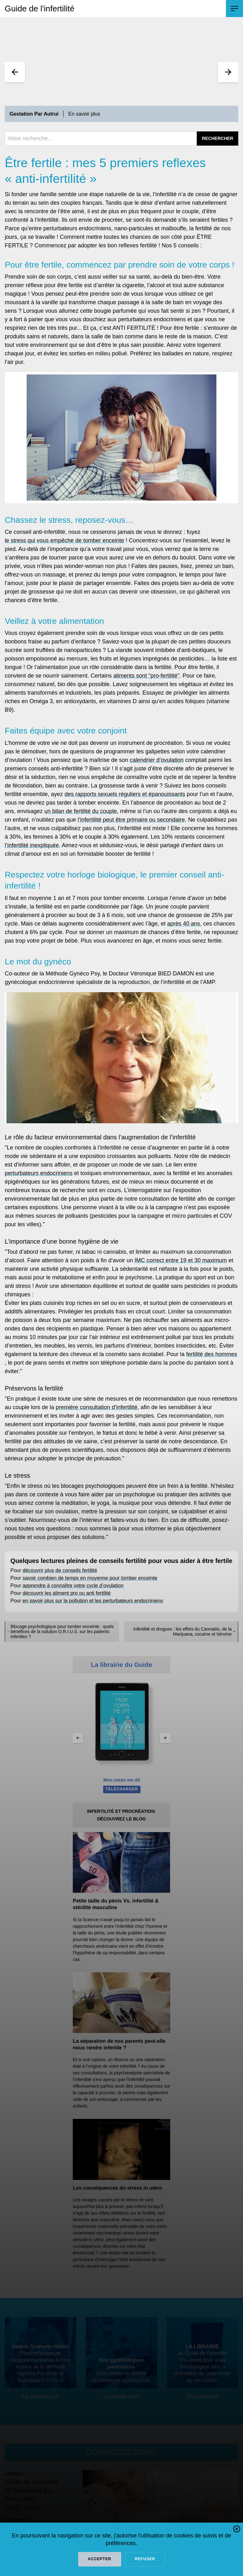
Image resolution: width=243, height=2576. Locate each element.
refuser (145, 2559)
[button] (236, 2530)
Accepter (99, 2559)
